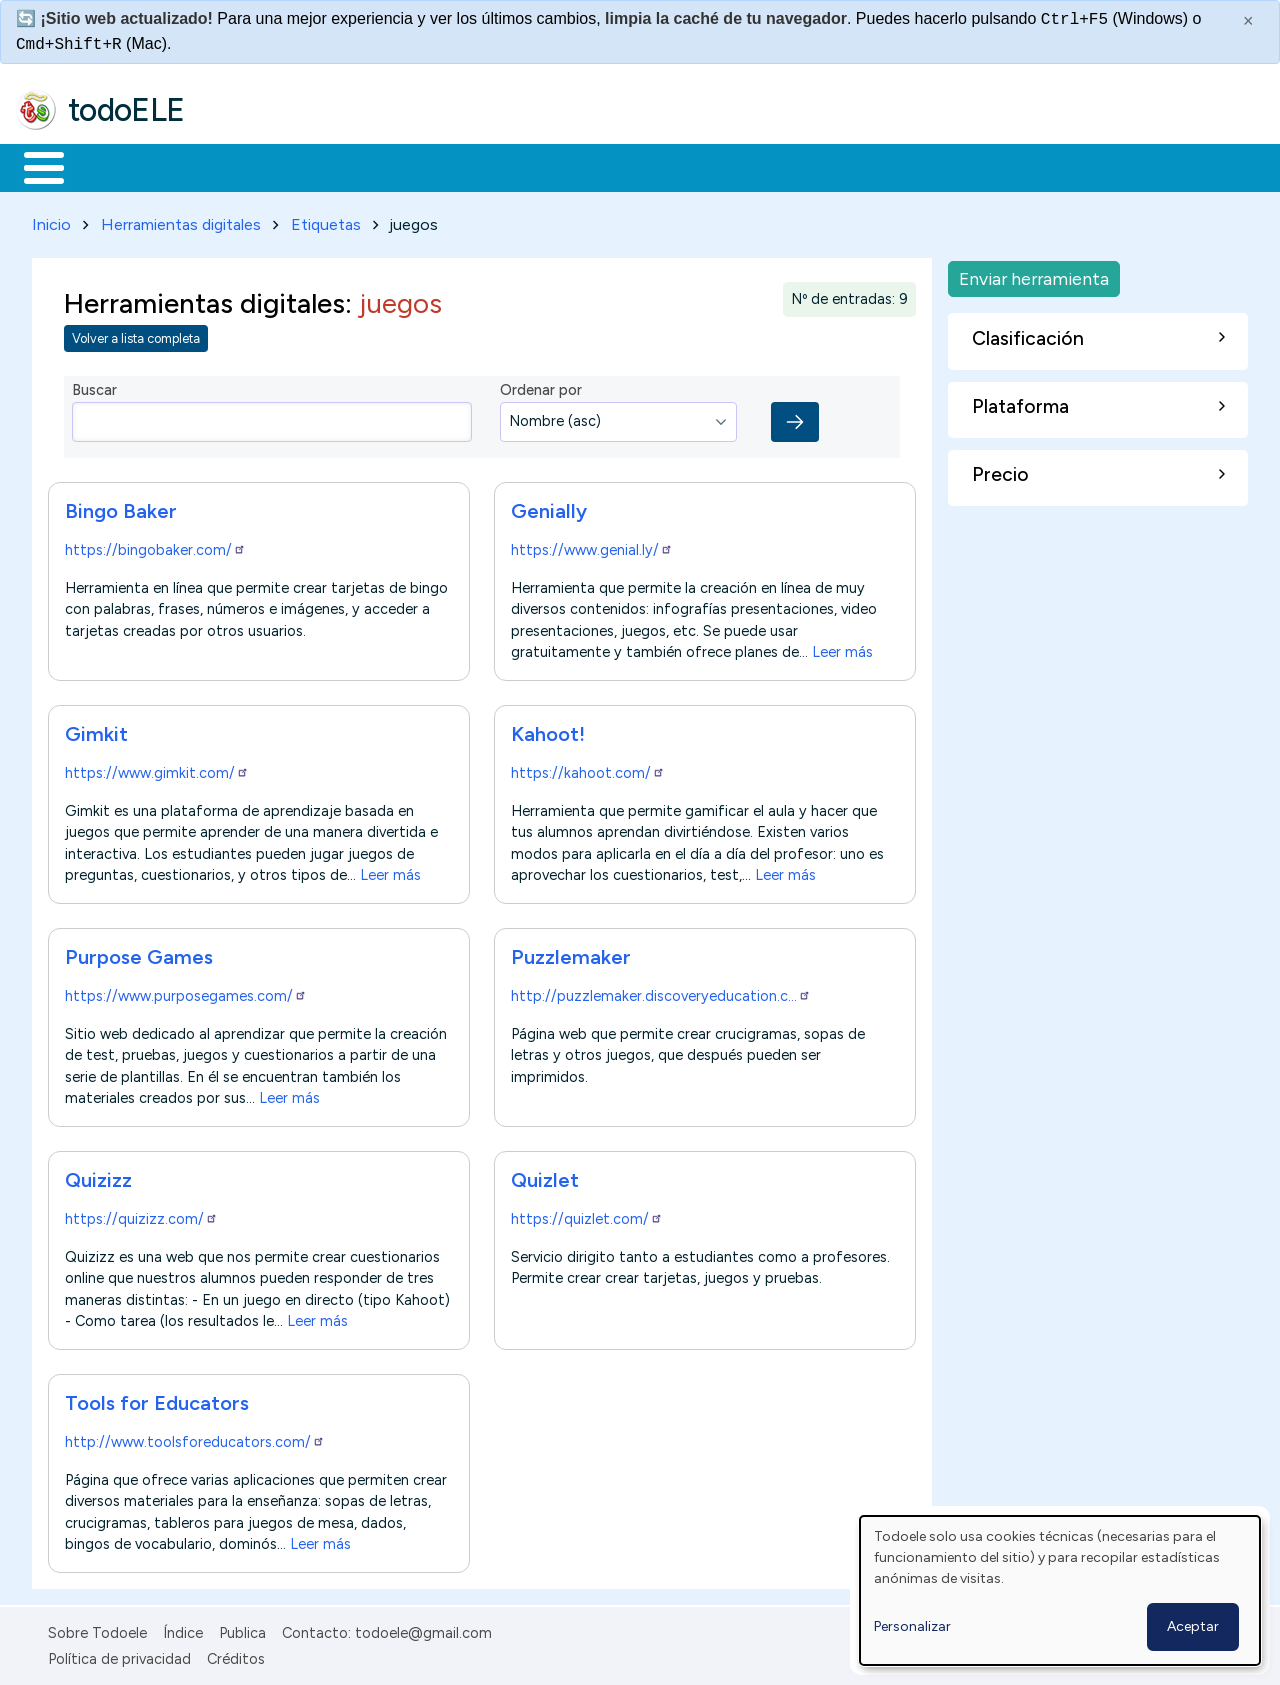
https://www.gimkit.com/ (157, 769)
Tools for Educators (157, 1399)
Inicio (33, 166)
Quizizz (98, 1176)
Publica (242, 1629)
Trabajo (360, 166)
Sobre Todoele (97, 1629)
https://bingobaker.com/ (155, 546)
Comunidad (731, 166)
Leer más (842, 648)
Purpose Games (139, 953)
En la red (472, 166)
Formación (241, 166)
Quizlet (545, 1176)
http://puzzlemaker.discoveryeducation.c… (661, 992)
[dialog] (1060, 1590)
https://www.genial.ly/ (592, 546)
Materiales (112, 166)
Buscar (821, 166)
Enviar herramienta (1034, 274)
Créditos (236, 1656)
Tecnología (598, 166)
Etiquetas (326, 220)
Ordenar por (541, 387)
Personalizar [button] (912, 1626)
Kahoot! (548, 730)
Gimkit (96, 730)
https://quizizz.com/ (141, 1215)
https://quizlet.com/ (587, 1215)
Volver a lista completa (136, 335)
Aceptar (1193, 1626)
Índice (183, 1629)
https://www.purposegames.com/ (186, 992)
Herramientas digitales (181, 220)
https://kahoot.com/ (588, 769)
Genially (549, 507)
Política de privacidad (119, 1656)
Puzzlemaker (571, 953)
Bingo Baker (121, 507)
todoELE (126, 110)
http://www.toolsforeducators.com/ (195, 1438)
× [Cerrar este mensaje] (1248, 21)
